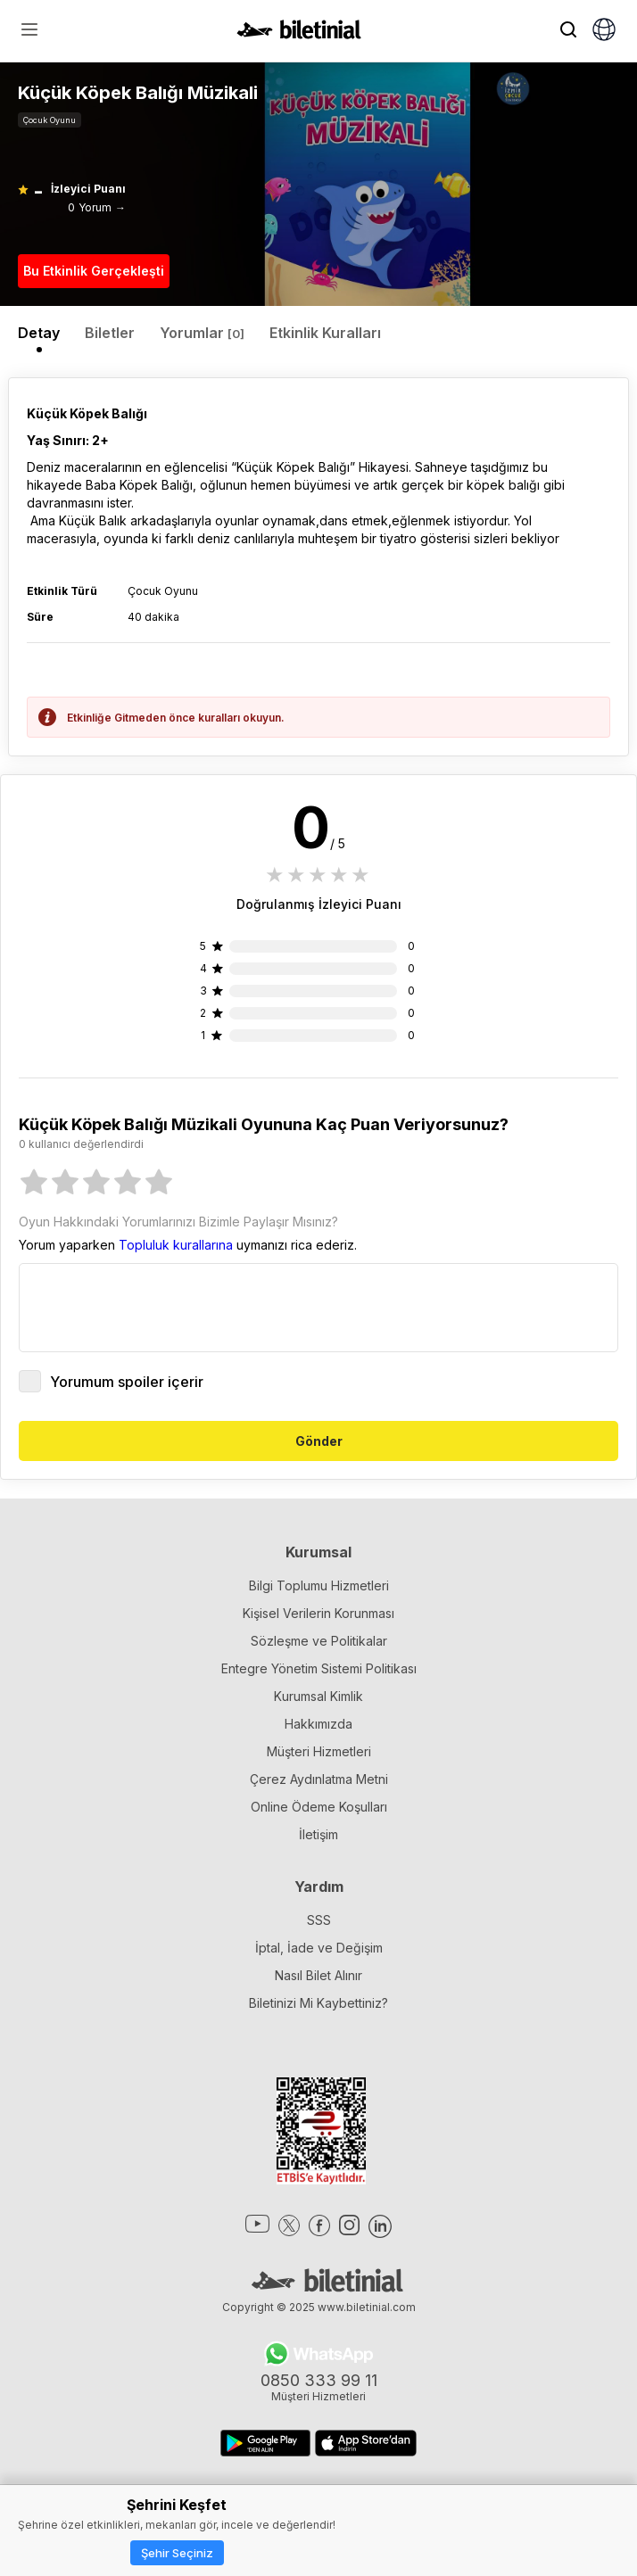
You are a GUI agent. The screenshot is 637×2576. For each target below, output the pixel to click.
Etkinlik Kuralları (325, 333)
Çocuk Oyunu (49, 120)
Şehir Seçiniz (177, 2553)
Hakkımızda (318, 1723)
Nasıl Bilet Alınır (318, 1975)
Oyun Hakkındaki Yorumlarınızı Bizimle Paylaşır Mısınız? (178, 1221)
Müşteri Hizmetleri (319, 1751)
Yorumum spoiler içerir (111, 1381)
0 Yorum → (97, 207)
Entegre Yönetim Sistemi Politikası (319, 1668)
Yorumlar (202, 333)
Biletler (110, 333)
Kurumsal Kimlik (318, 1696)
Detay (39, 333)
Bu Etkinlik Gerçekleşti (93, 270)
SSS (319, 1920)
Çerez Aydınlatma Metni (319, 1779)
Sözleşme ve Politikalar (319, 1640)
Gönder (319, 1441)
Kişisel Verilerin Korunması (318, 1613)
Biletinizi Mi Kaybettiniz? (318, 2002)
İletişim (318, 1834)
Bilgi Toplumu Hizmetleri (319, 1585)
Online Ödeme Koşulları (319, 1806)
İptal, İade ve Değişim (319, 1947)
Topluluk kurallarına (176, 1244)
